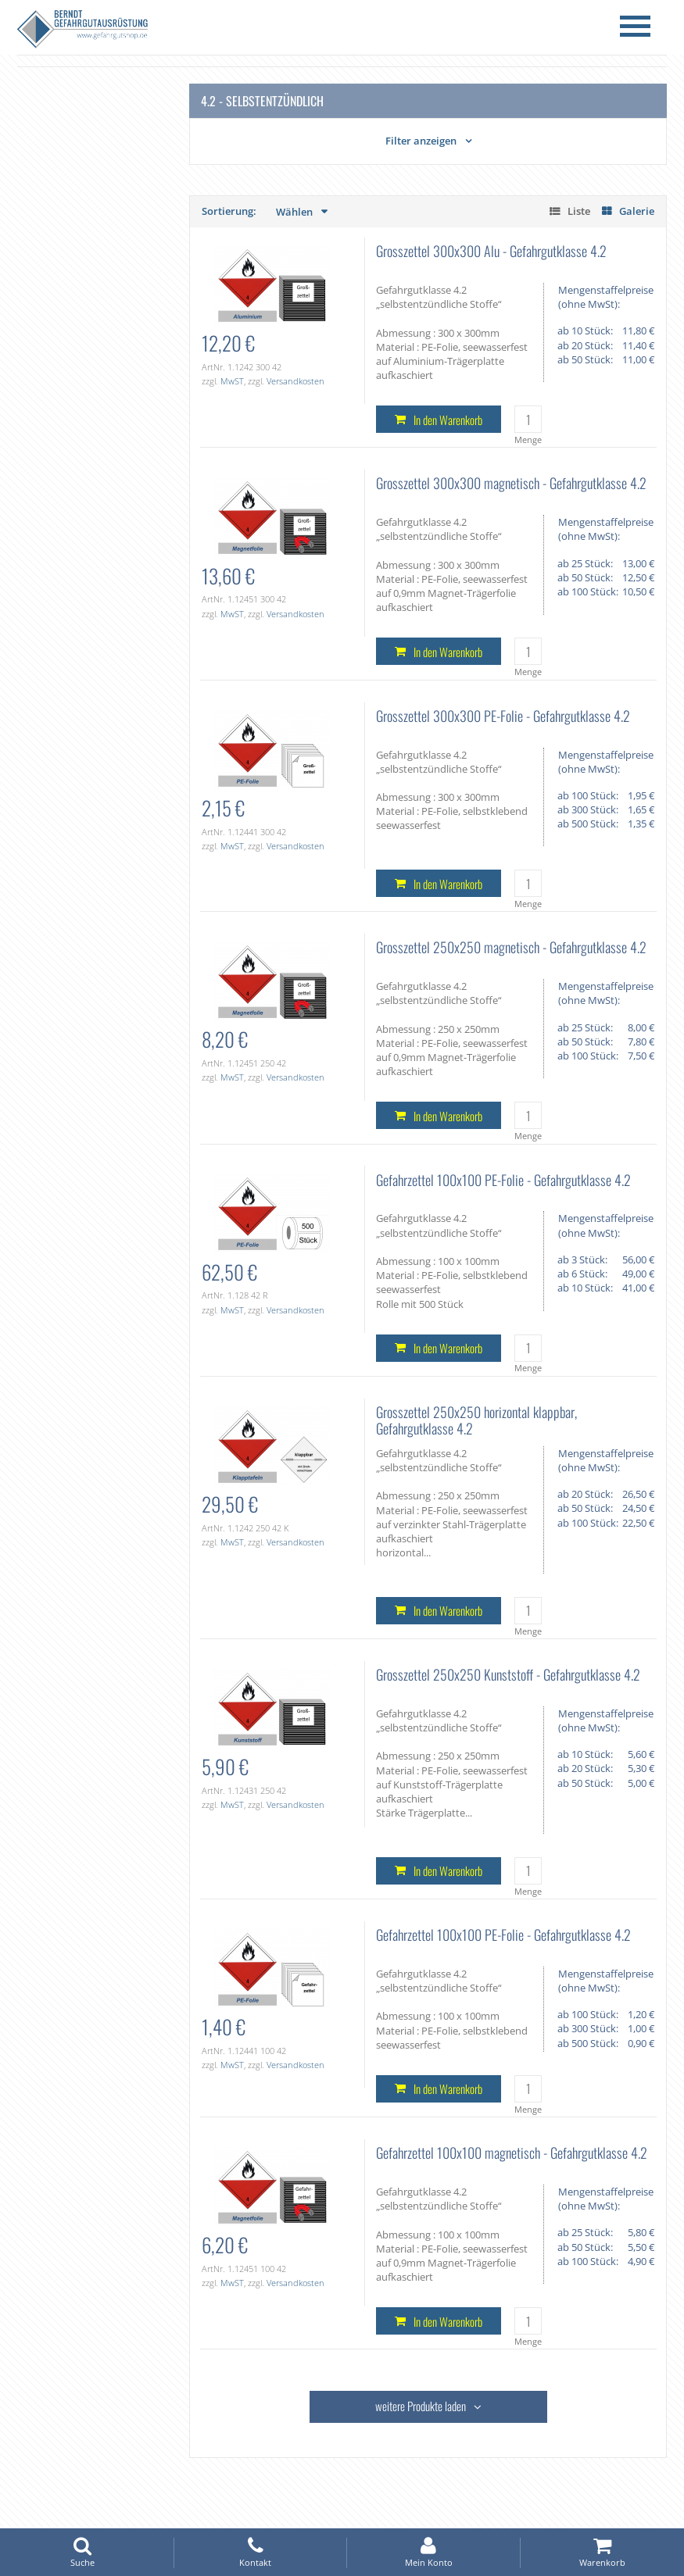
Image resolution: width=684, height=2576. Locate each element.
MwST (232, 381)
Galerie (636, 211)
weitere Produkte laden (420, 2405)
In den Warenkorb (448, 419)
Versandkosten (295, 381)
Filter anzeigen (421, 141)
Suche (82, 2552)
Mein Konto (428, 2552)
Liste (579, 211)
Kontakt (256, 2552)
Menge (528, 439)
